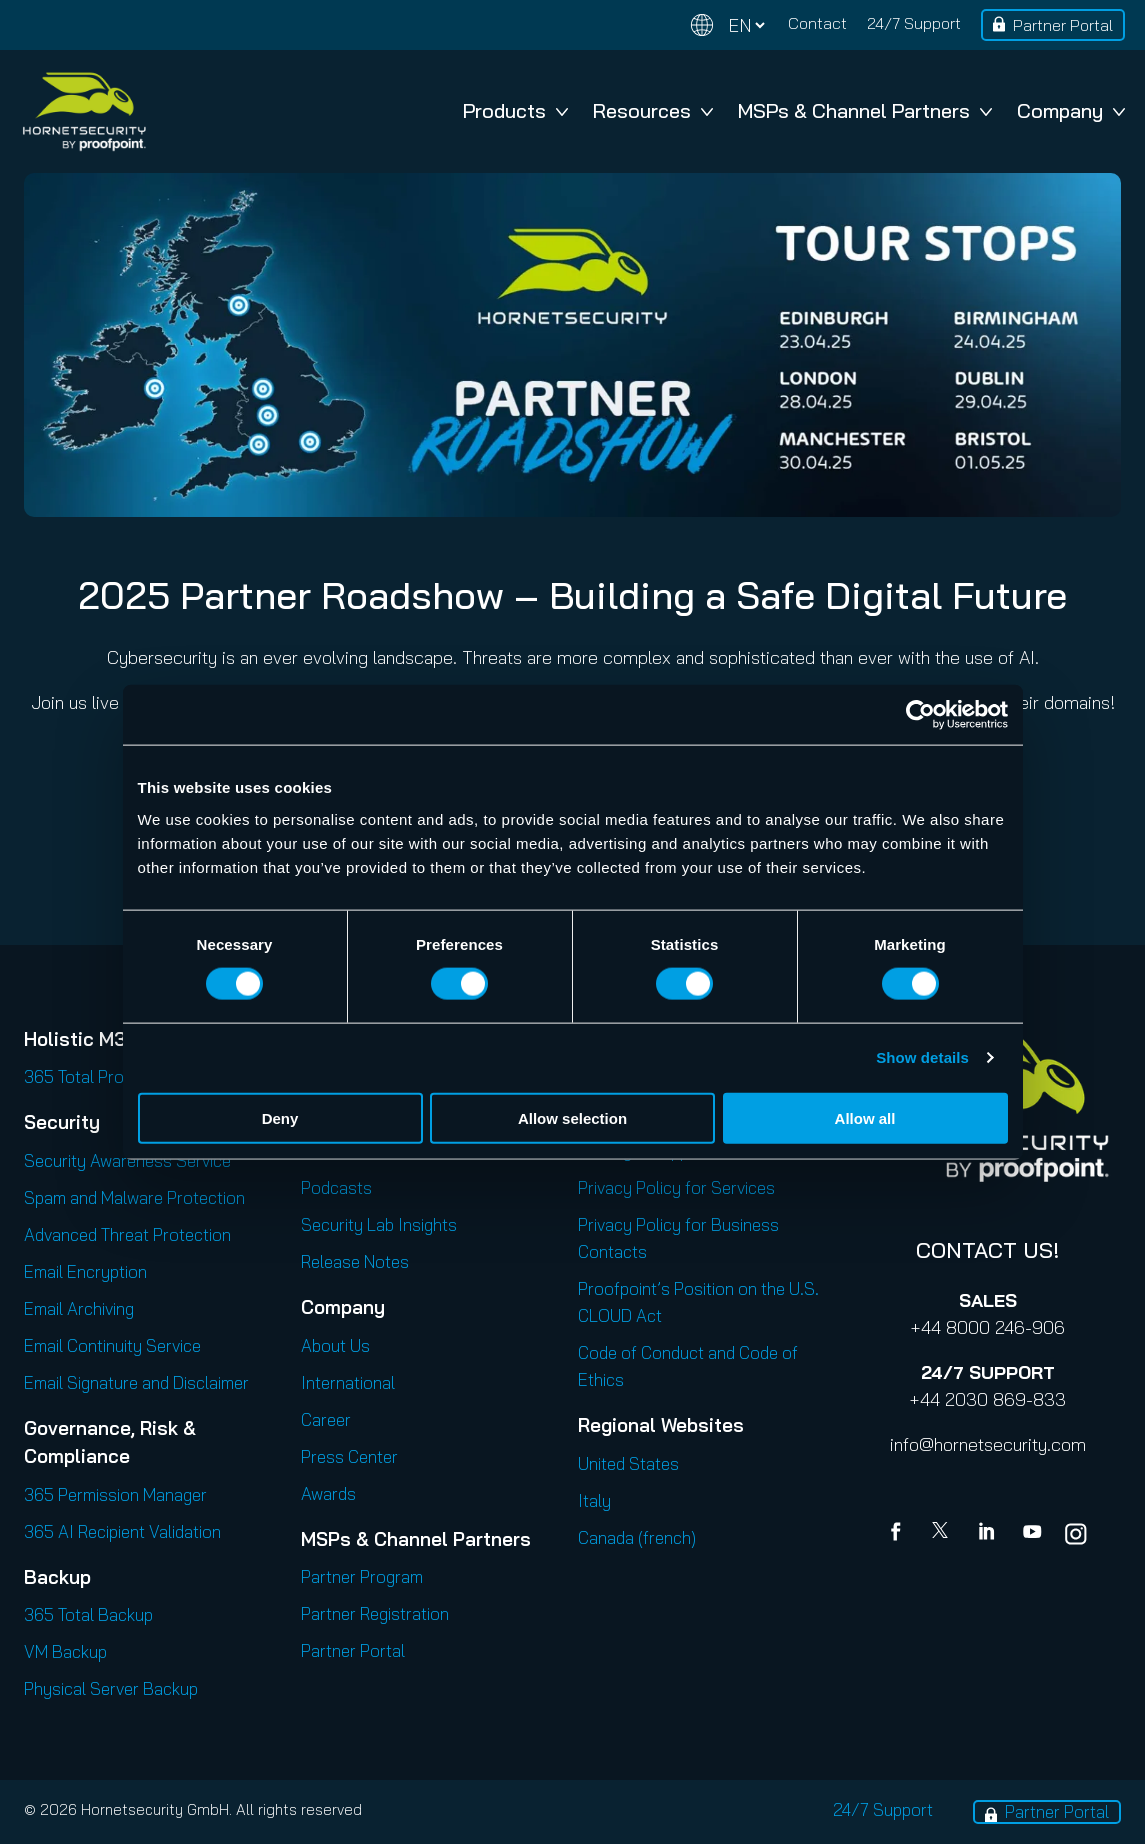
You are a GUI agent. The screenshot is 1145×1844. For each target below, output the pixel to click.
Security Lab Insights (379, 1224)
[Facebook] (900, 1534)
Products (515, 110)
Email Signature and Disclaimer (136, 1382)
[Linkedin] (988, 1534)
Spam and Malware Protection (134, 1197)
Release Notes (355, 1261)
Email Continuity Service (112, 1345)
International (348, 1382)
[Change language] (728, 25)
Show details (922, 1057)
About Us (335, 1345)
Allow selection (572, 1117)
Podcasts (336, 1187)
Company (1071, 110)
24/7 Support (914, 23)
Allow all (865, 1117)
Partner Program (362, 1576)
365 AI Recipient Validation (122, 1531)
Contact (817, 23)
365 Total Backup (88, 1614)
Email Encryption (85, 1271)
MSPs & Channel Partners (865, 110)
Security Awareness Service (127, 1160)
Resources (653, 110)
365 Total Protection (100, 1076)
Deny (280, 1117)
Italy (594, 1500)
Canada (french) (637, 1537)
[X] (944, 1534)
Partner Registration (375, 1613)
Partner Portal (1063, 25)
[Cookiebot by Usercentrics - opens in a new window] (920, 715)
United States (628, 1463)
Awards (328, 1493)
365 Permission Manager (115, 1494)
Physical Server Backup (111, 1688)
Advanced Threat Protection (127, 1234)
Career (326, 1419)
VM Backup (65, 1651)
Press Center (349, 1456)
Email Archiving (79, 1308)
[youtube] (1032, 1534)
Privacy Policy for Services (676, 1187)
